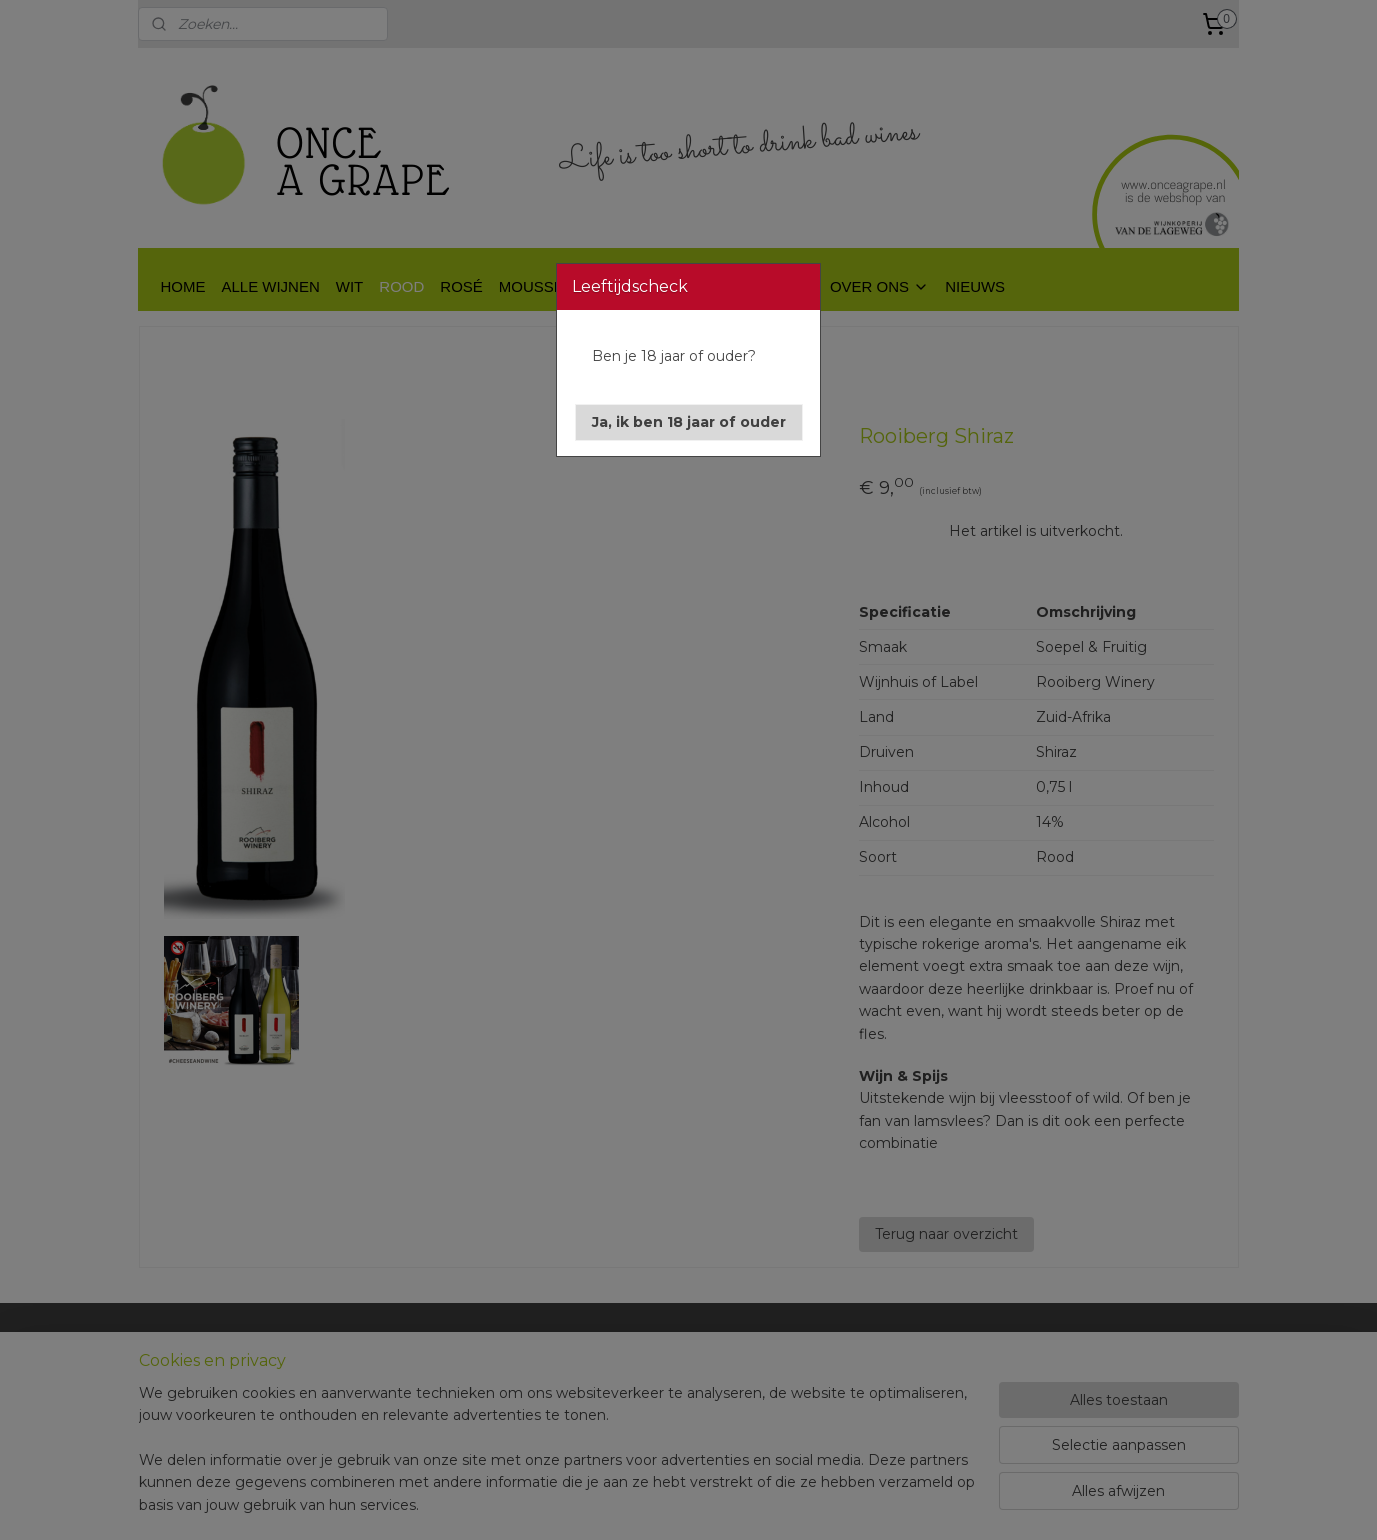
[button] (689, 422)
